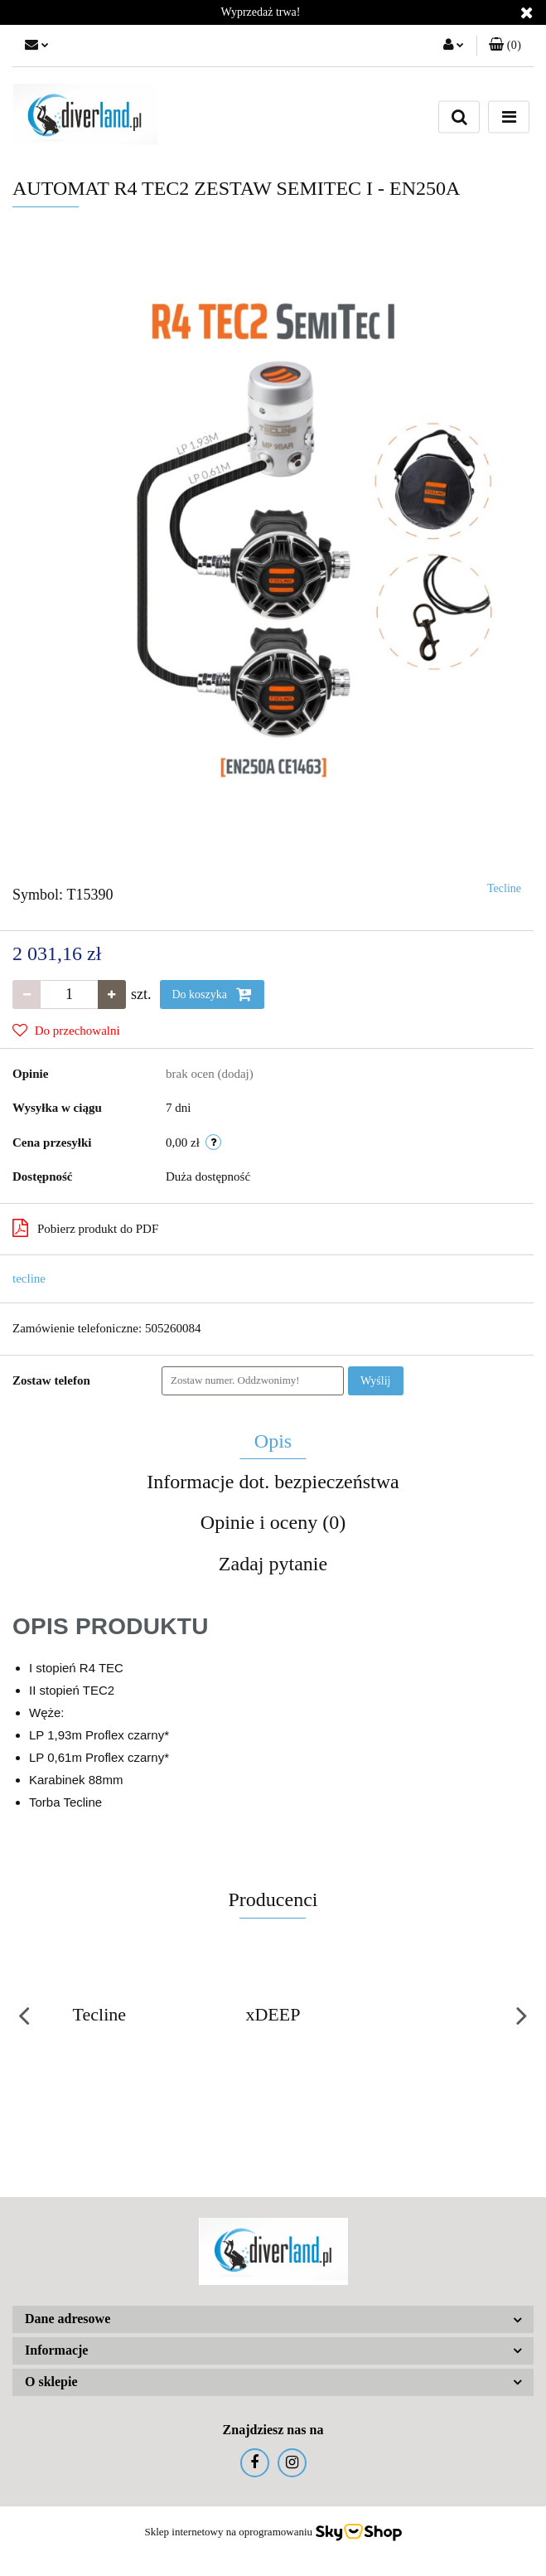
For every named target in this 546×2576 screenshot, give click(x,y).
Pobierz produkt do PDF (85, 1228)
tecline (29, 1278)
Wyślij (375, 1381)
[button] (505, 45)
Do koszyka (212, 994)
